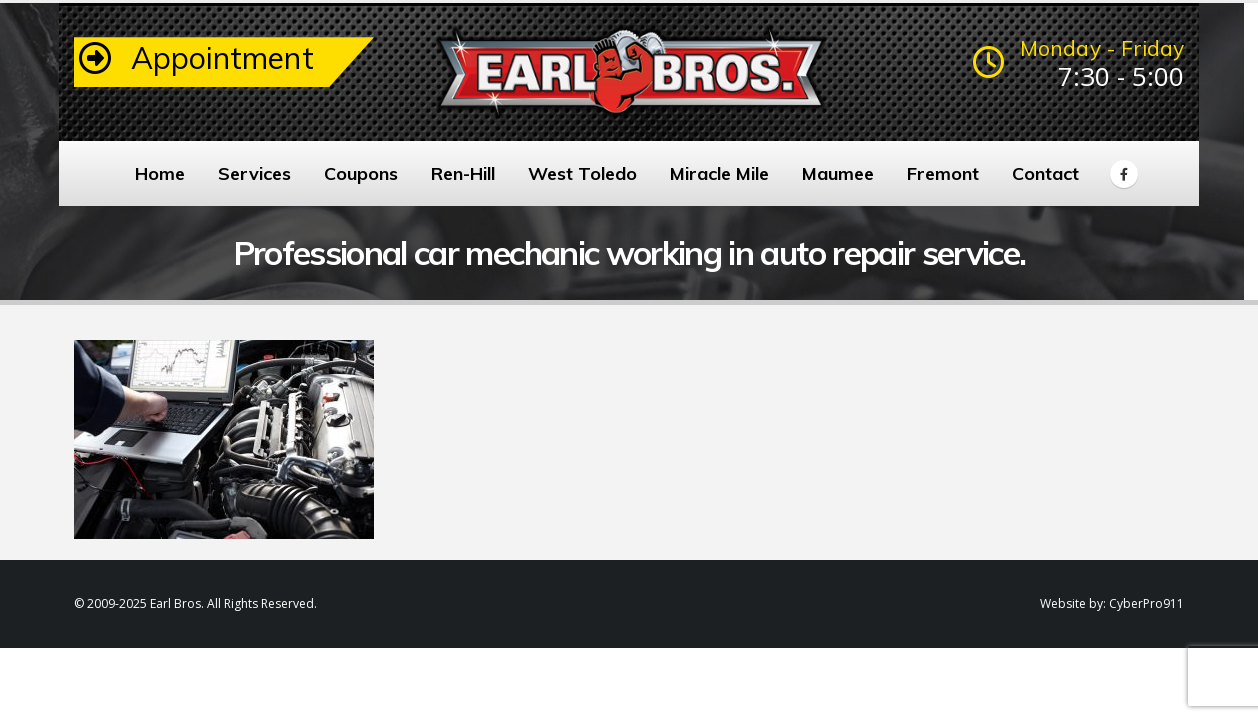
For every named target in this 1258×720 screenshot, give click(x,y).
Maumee (838, 173)
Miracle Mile (719, 173)
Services (254, 173)
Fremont (943, 173)
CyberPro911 (1146, 603)
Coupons (361, 173)
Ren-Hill (463, 173)
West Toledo (582, 173)
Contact (1045, 173)
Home (160, 173)
